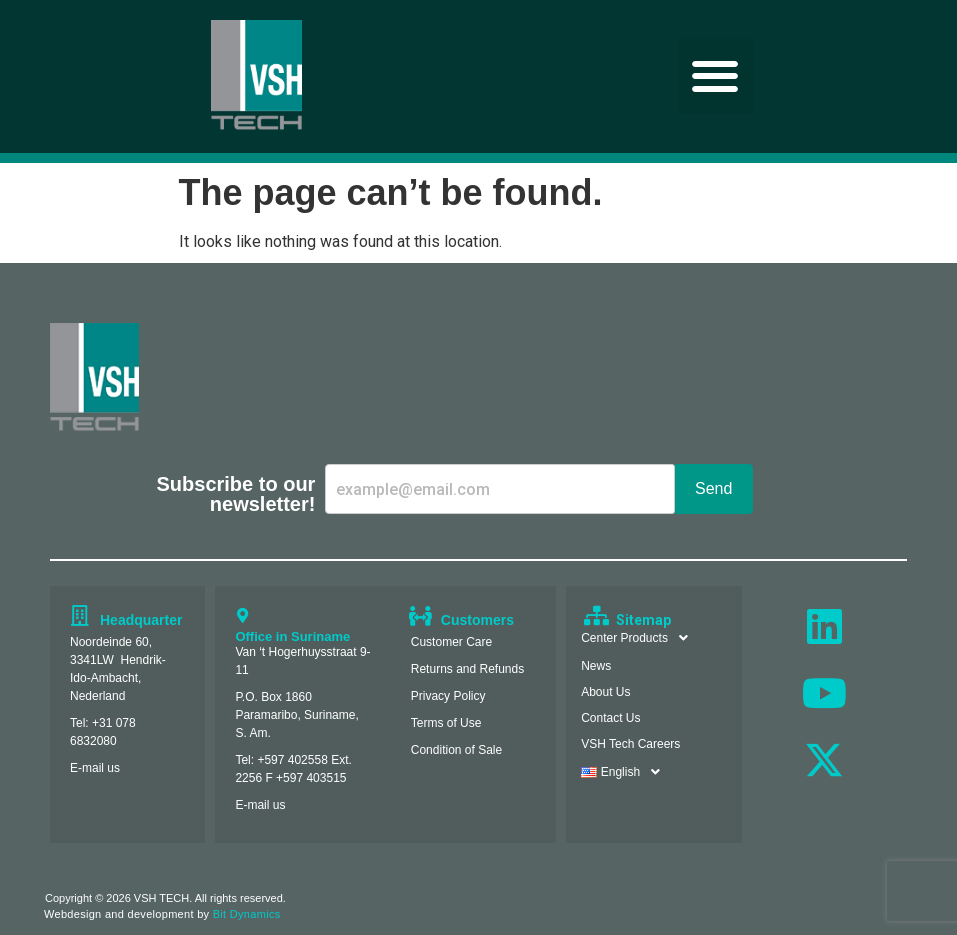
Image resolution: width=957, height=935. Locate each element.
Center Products (640, 638)
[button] (715, 76)
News (596, 666)
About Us (605, 692)
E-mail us (95, 768)
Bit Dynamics (247, 914)
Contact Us (610, 718)
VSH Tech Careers (630, 744)
